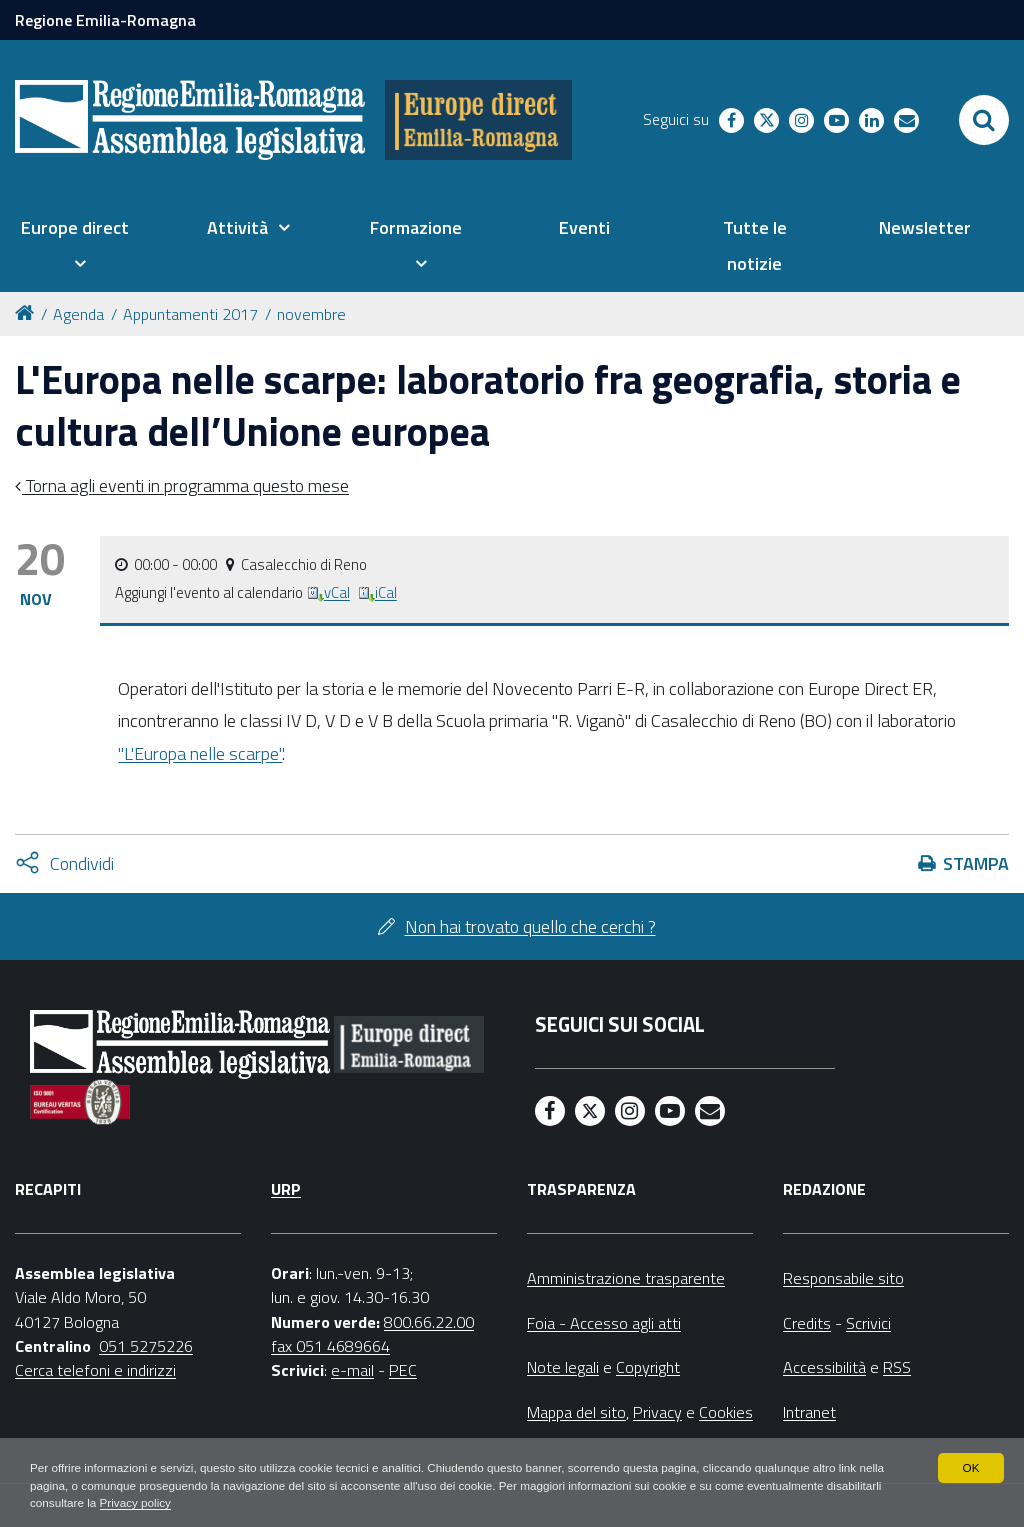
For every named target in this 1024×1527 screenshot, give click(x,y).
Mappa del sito (576, 1412)
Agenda (78, 314)
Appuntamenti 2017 (190, 314)
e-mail (352, 1370)
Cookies (726, 1412)
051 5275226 (146, 1346)
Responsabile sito (843, 1278)
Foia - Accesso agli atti (604, 1323)
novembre (311, 314)
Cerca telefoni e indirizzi (95, 1370)
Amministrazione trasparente (626, 1278)
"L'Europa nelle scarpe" (200, 753)
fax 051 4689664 (330, 1346)
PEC (403, 1370)
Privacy (657, 1412)
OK (970, 1467)
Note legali (563, 1367)
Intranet (809, 1412)
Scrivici (868, 1323)
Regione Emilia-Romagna (105, 20)
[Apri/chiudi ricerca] (984, 120)
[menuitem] (74, 246)
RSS (897, 1367)
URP (286, 1189)
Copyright (648, 1367)
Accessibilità (824, 1367)
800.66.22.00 (429, 1322)
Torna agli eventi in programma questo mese (185, 485)
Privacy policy (197, 1503)
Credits (807, 1323)
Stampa (976, 863)
